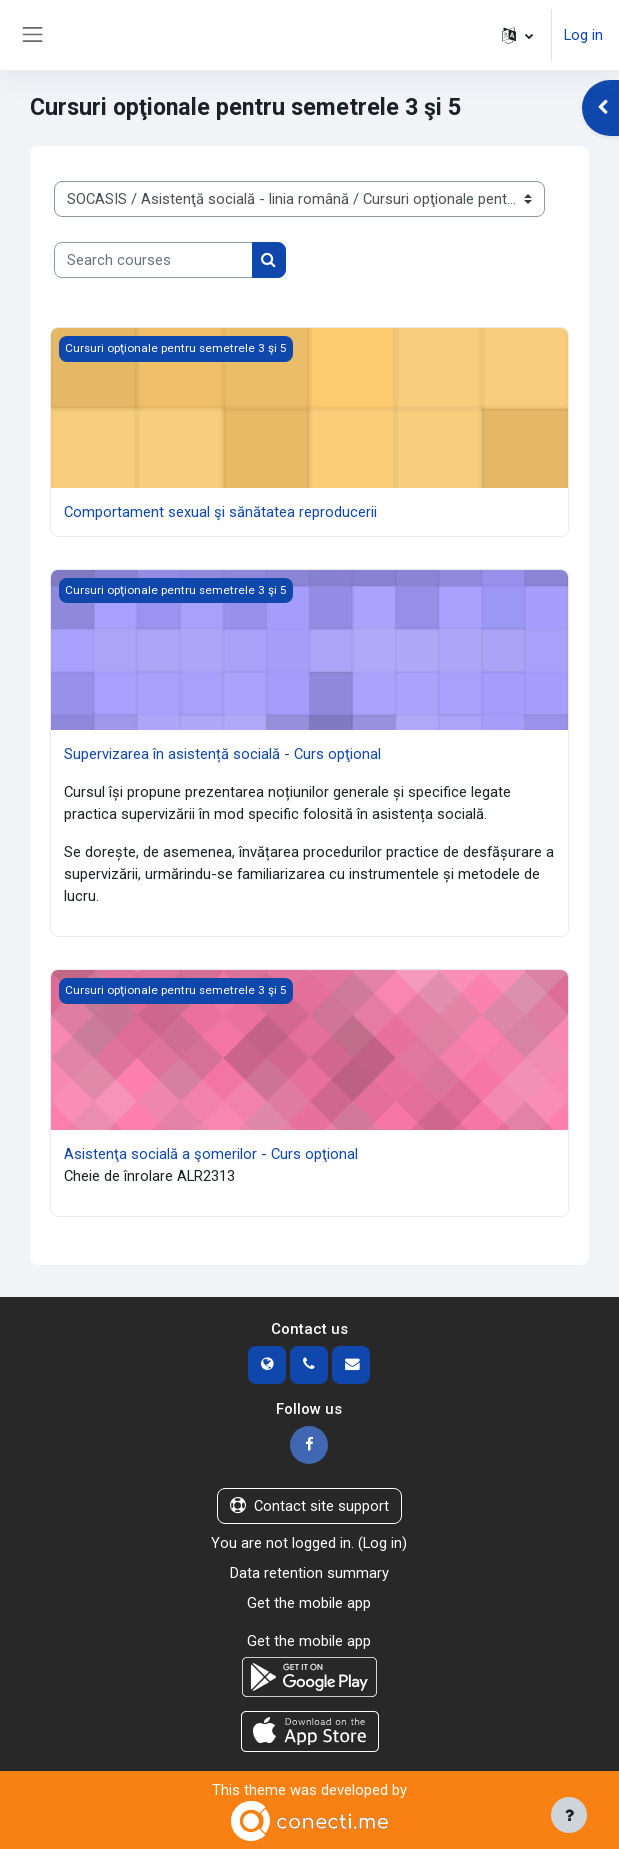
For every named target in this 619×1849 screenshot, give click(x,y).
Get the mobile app (309, 1603)
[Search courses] (153, 260)
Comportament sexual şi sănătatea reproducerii (220, 512)
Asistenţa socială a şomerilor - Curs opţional (211, 1154)
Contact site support (309, 1506)
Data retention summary (309, 1573)
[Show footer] (569, 1815)
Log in (583, 35)
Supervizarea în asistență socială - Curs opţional (222, 754)
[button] (517, 35)
